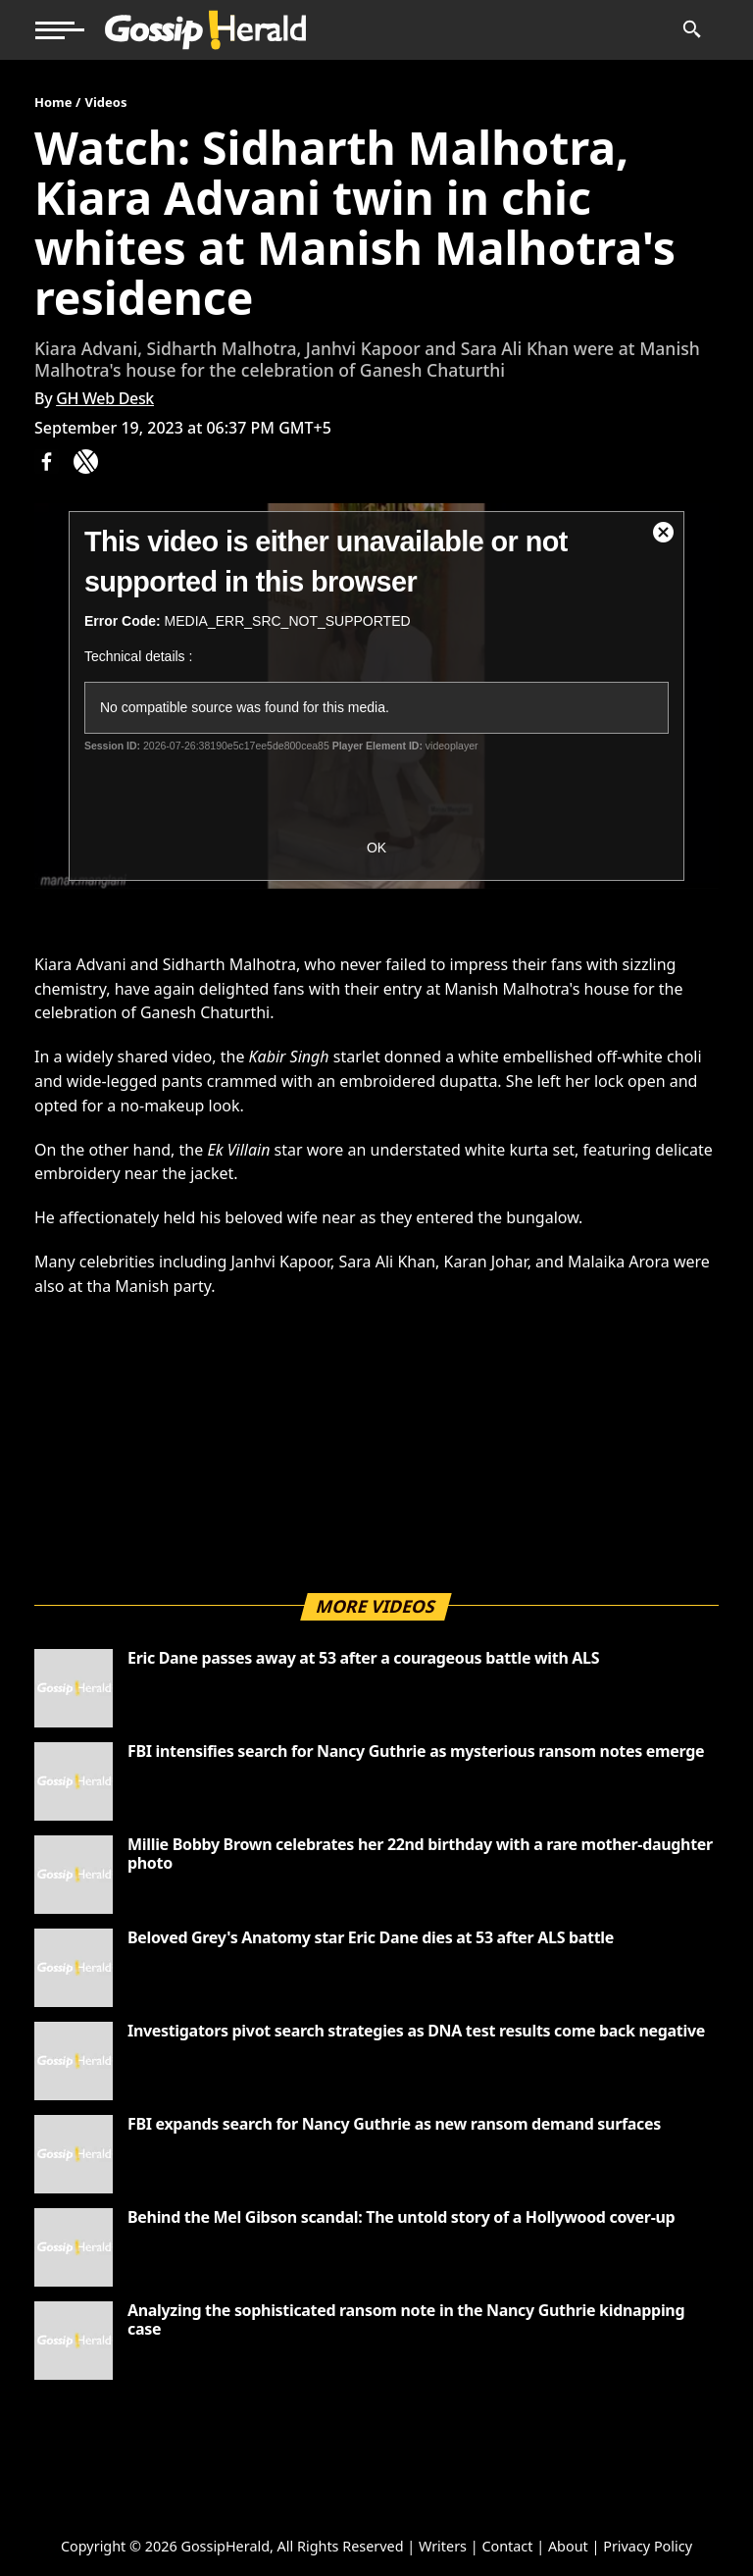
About (568, 2546)
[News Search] (691, 30)
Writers (443, 2546)
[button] (59, 30)
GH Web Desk (105, 398)
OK (376, 847)
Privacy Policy (647, 2546)
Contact (506, 2546)
